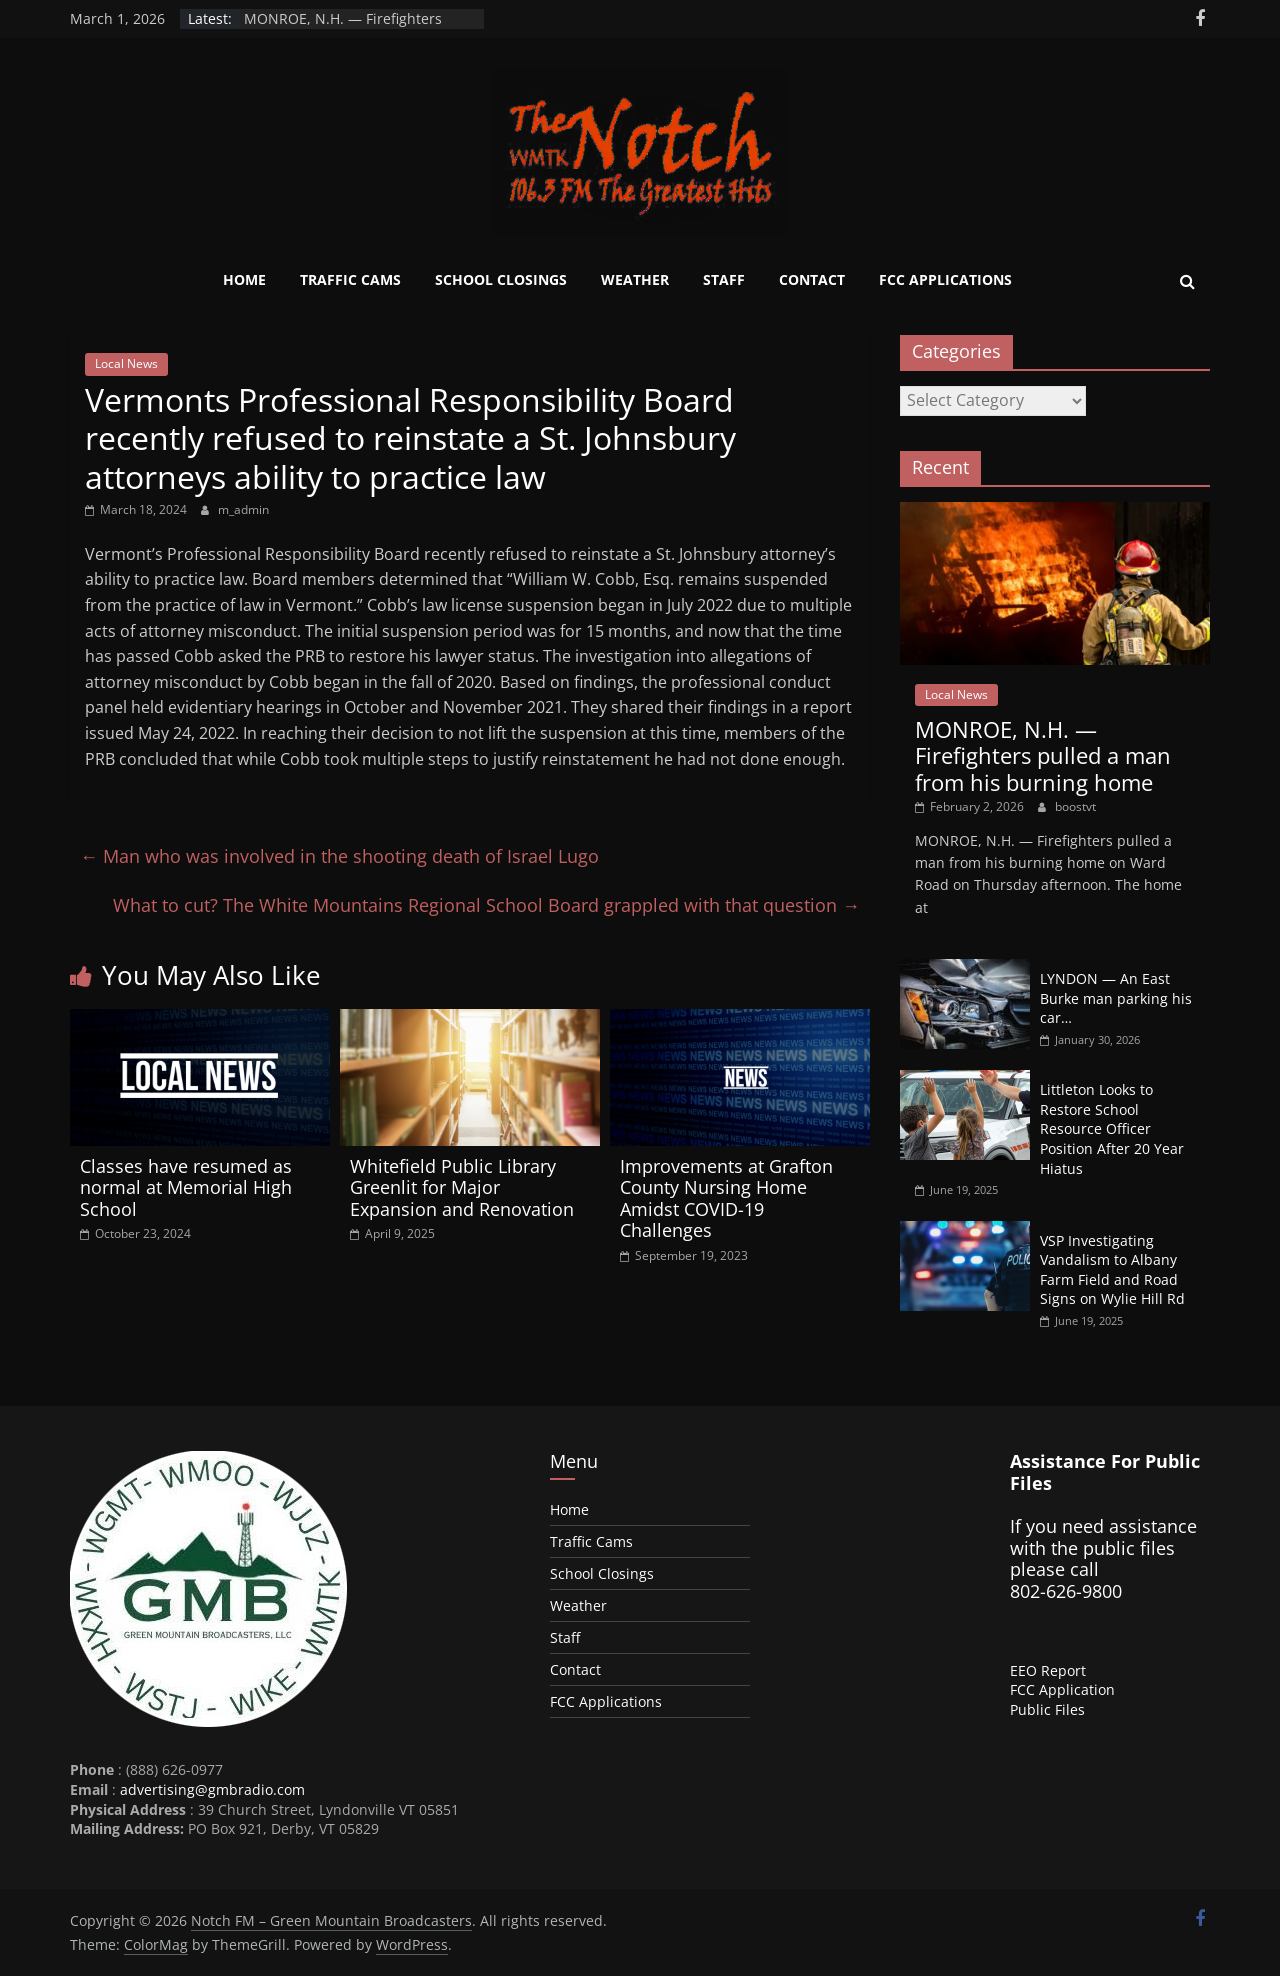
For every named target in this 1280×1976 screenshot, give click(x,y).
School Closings (501, 279)
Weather (635, 279)
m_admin (243, 509)
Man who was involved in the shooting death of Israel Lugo (339, 856)
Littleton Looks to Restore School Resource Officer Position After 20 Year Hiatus (1112, 1128)
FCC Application (1062, 1689)
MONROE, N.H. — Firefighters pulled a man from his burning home (1043, 755)
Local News (126, 363)
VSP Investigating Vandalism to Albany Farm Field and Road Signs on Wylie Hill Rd (1112, 1270)
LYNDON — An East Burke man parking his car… (1116, 998)
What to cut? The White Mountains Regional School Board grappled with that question (486, 905)
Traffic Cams (350, 279)
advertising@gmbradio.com (212, 1789)
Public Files (1047, 1709)
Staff (724, 279)
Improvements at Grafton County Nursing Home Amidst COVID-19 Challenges (726, 1198)
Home (244, 279)
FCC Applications (945, 279)
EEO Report (1048, 1670)
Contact (812, 279)
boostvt (1075, 806)
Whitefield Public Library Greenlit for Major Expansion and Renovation (462, 1187)
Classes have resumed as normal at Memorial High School (186, 1187)
